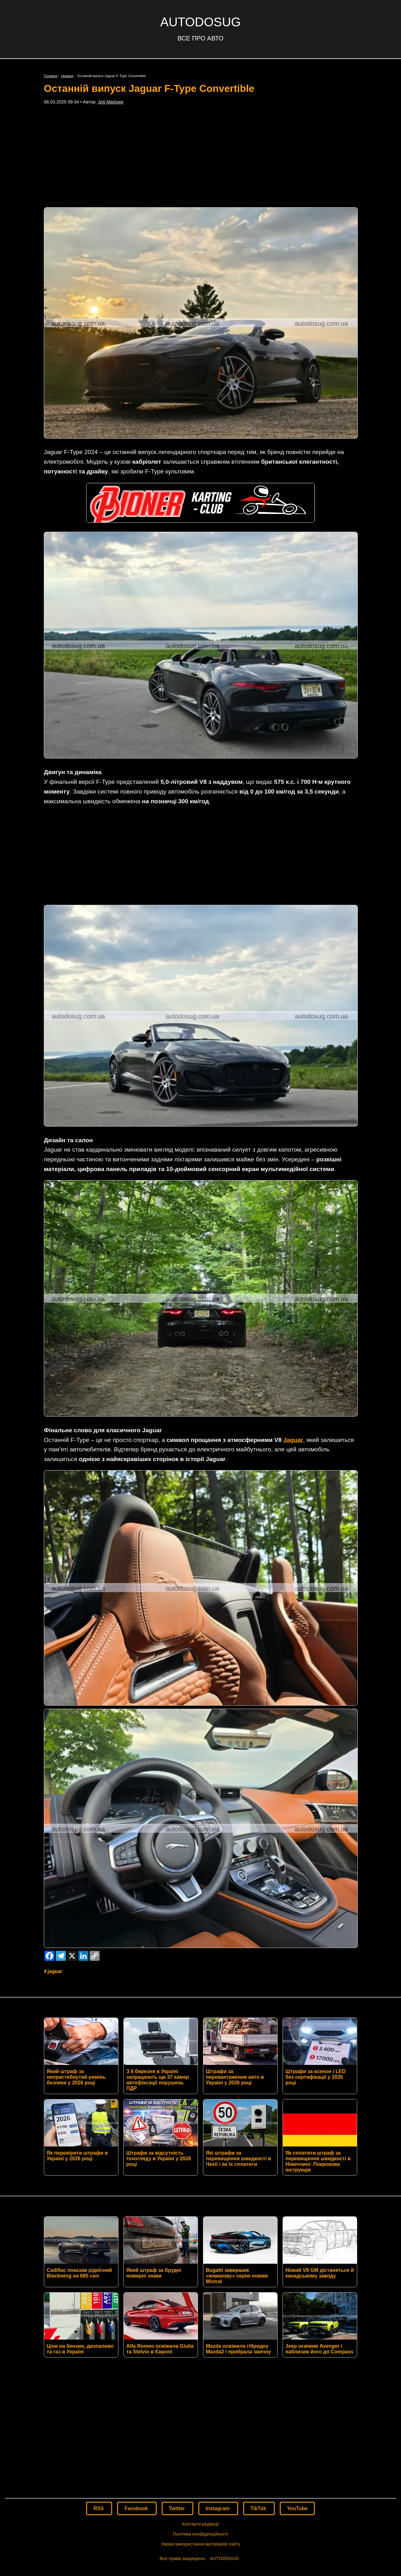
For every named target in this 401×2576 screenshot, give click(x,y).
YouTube (297, 2415)
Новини (67, 76)
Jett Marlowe (110, 101)
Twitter (177, 2415)
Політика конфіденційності (200, 2441)
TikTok (259, 2415)
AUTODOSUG (200, 22)
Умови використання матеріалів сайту (200, 2451)
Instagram (218, 2415)
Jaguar (293, 1347)
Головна (50, 76)
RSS (99, 2415)
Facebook (136, 2415)
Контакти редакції (200, 2431)
